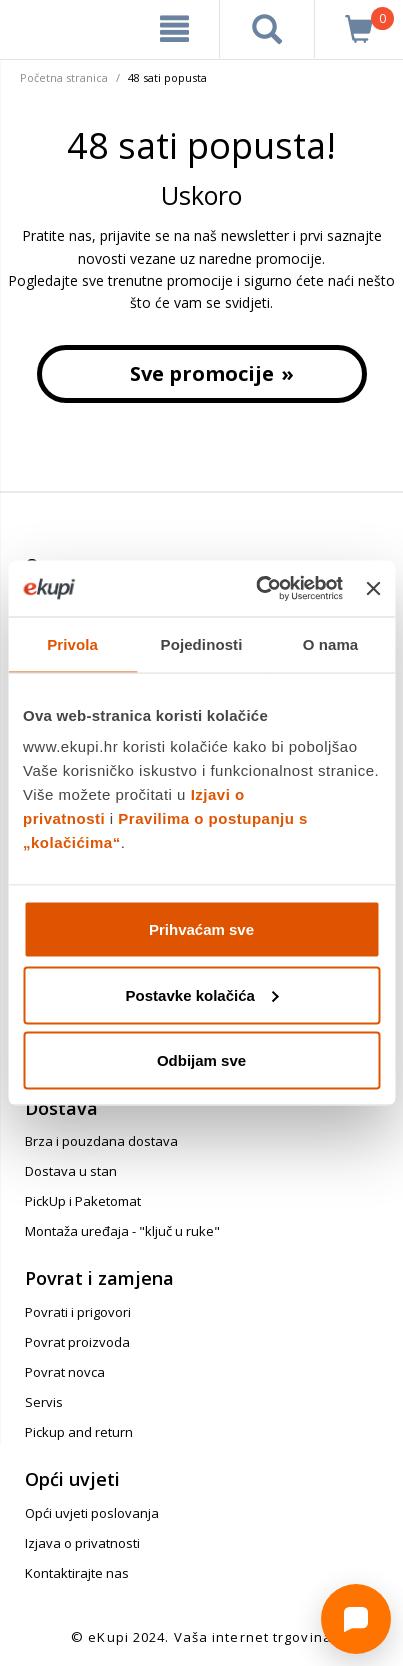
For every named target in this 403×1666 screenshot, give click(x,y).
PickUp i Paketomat (83, 1201)
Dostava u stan (71, 1171)
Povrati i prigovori (78, 1312)
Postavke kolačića (202, 994)
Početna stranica (64, 77)
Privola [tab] (72, 643)
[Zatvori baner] (373, 588)
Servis (44, 1402)
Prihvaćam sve (201, 929)
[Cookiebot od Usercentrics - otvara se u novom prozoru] (259, 589)
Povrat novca (65, 1372)
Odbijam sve (201, 1060)
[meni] (174, 29)
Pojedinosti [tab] (202, 643)
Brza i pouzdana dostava (101, 1141)
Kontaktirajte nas (77, 1573)
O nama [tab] (331, 643)
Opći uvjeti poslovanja (92, 1513)
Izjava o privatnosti (82, 1543)
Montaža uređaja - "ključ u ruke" (122, 1231)
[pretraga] (267, 29)
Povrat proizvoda (77, 1342)
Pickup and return (79, 1432)
